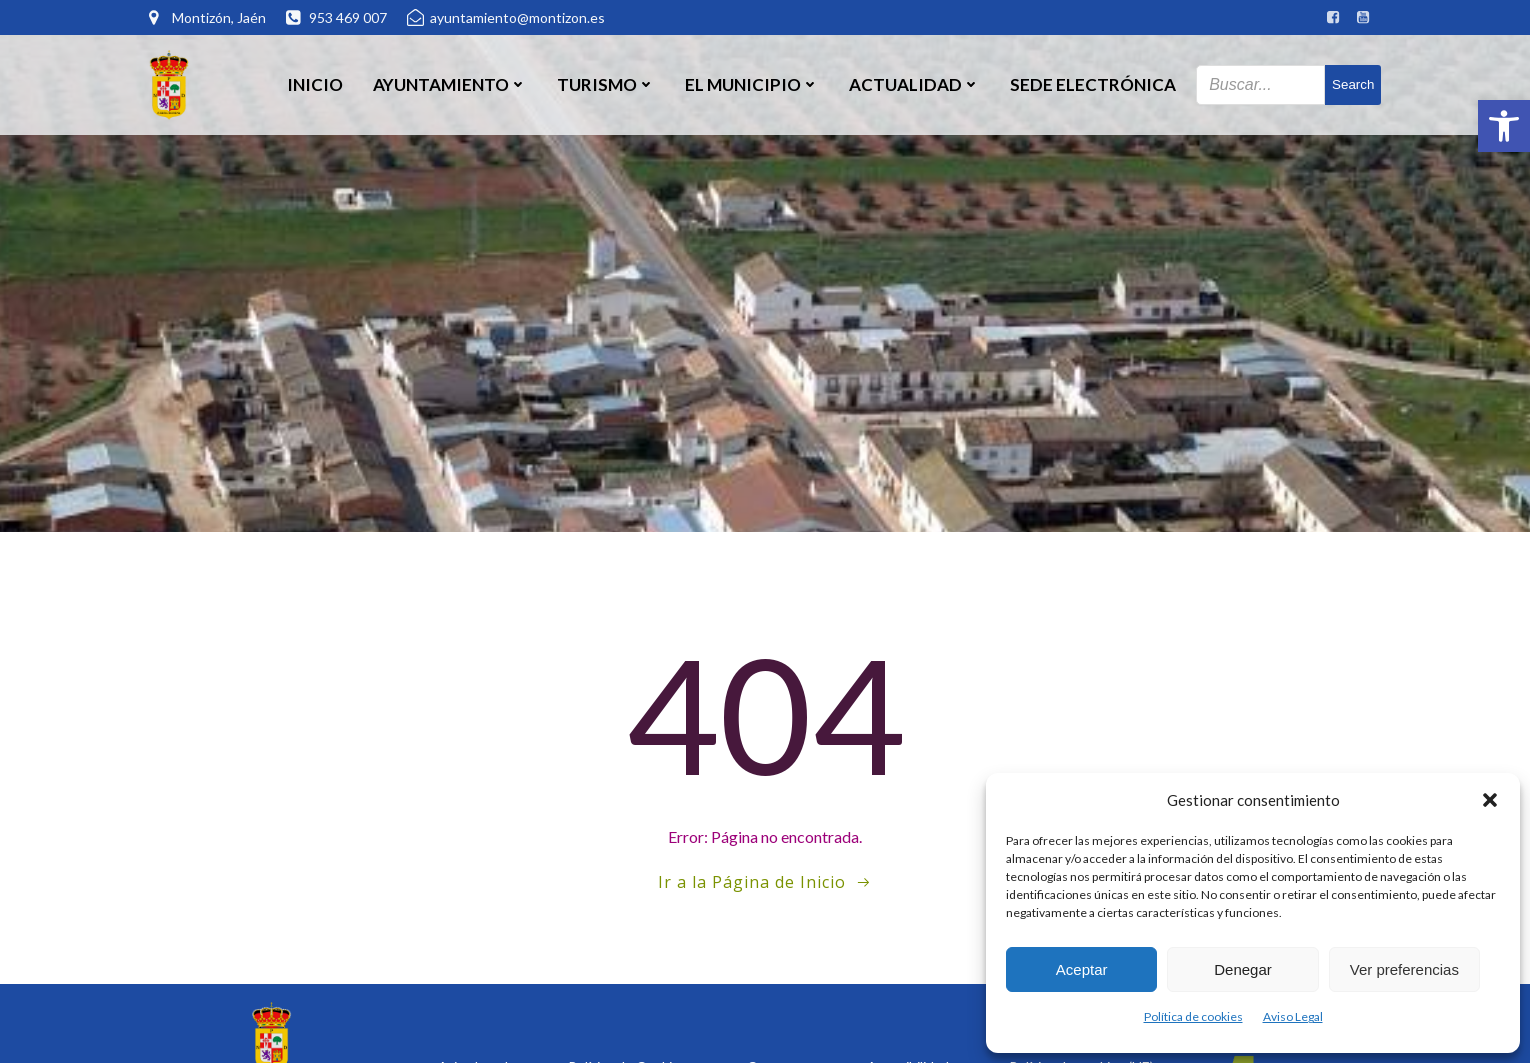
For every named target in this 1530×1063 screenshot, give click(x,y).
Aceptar (1082, 969)
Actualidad (914, 84)
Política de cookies (1193, 1016)
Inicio (315, 84)
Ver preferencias (1404, 969)
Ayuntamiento (450, 84)
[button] (1504, 126)
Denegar (1243, 969)
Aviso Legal (1293, 1016)
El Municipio (752, 84)
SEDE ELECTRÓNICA (1093, 84)
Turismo (606, 84)
